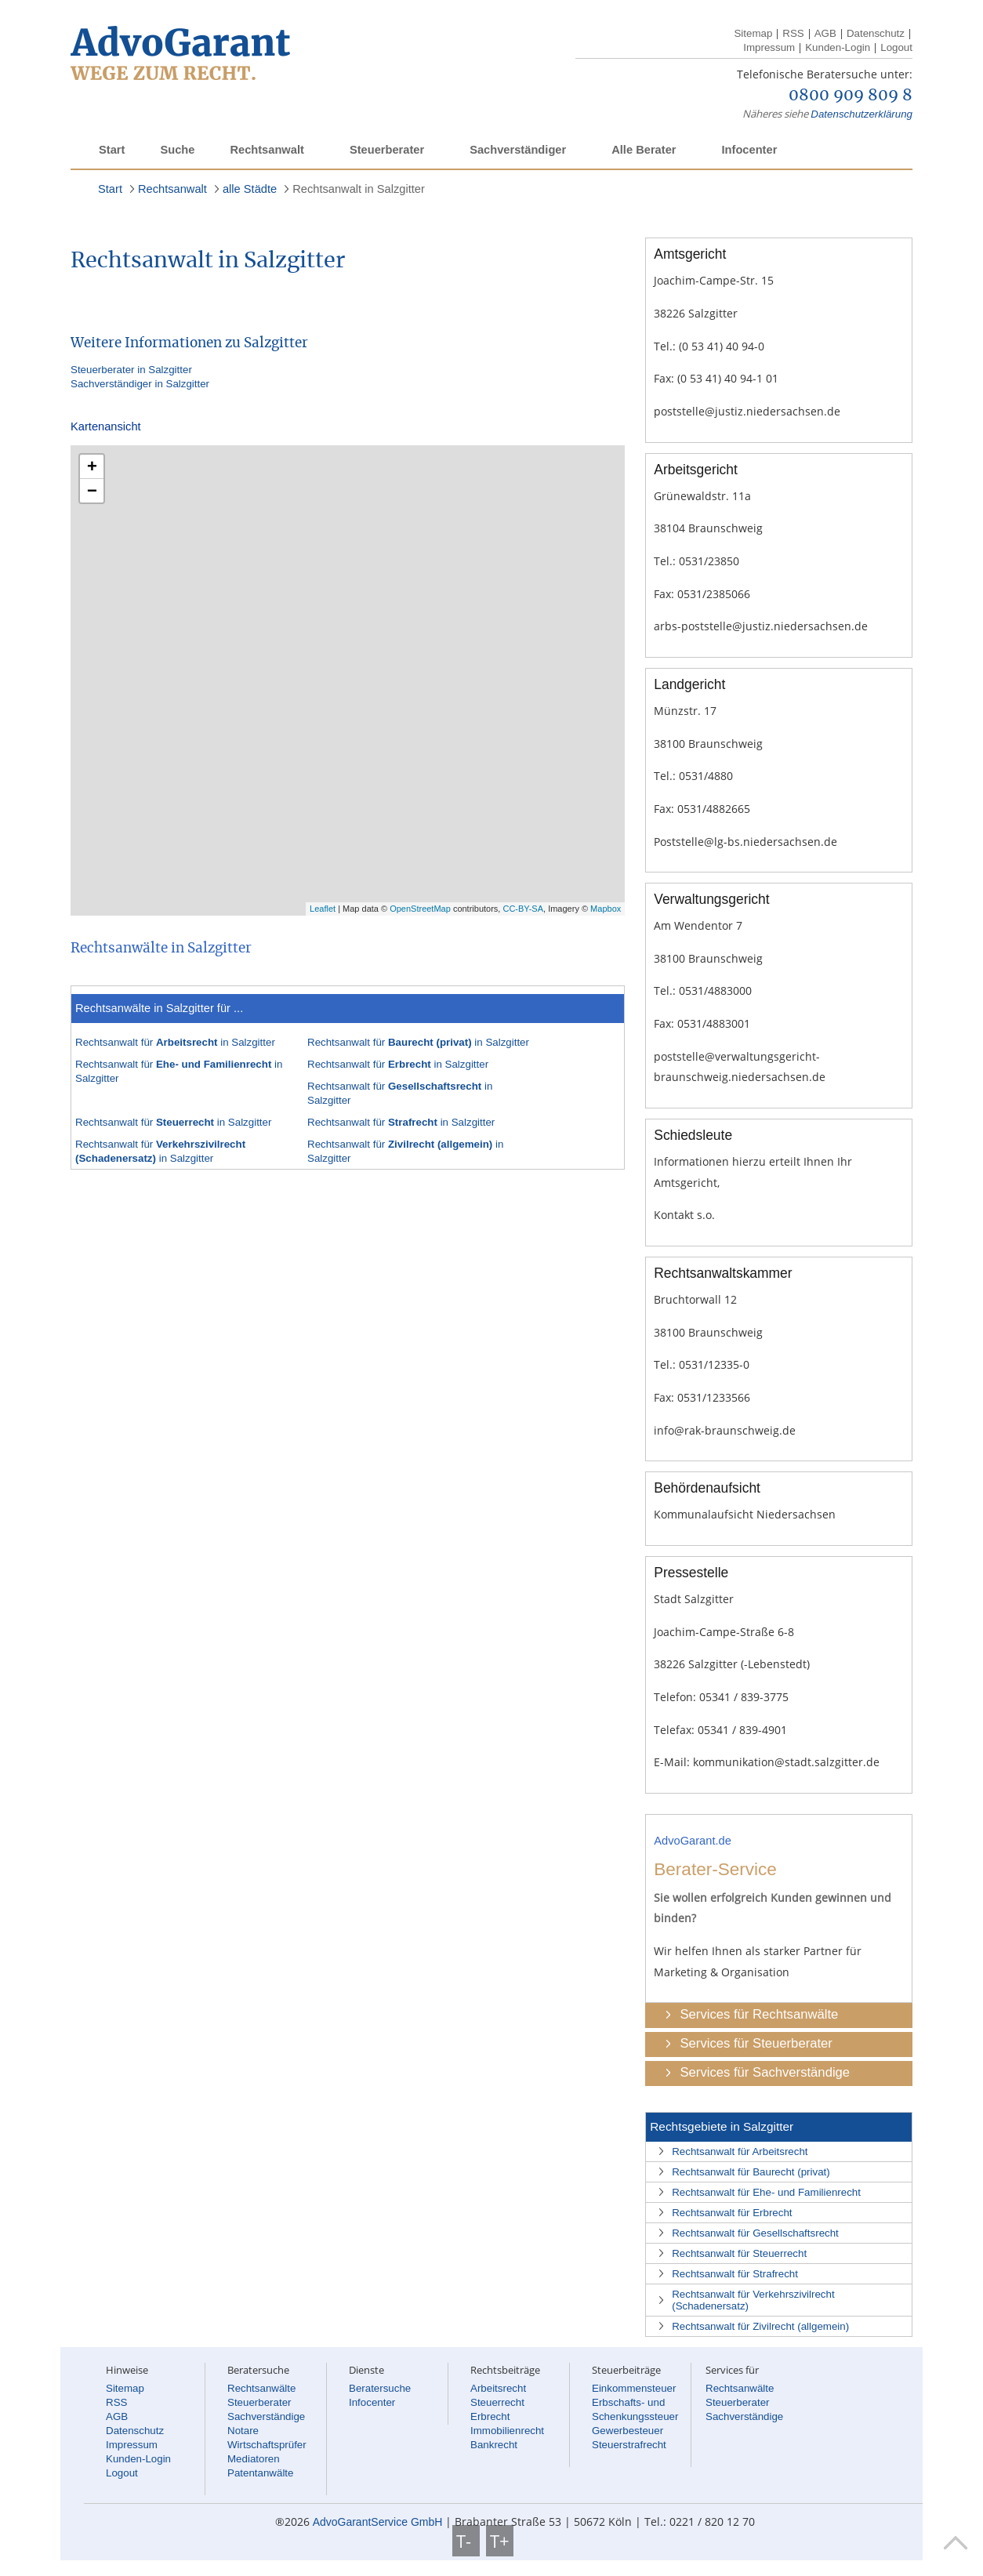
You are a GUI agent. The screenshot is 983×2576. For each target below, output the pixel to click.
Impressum (769, 47)
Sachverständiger (518, 149)
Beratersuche (380, 2388)
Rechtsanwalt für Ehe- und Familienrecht (766, 2192)
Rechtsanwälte (261, 2388)
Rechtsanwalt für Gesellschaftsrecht (755, 2233)
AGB (825, 33)
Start (112, 149)
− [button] (92, 490)
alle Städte (250, 189)
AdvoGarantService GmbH (378, 2522)
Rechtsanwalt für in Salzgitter (175, 1042)
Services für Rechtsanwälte (759, 2014)
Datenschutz (876, 33)
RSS (792, 33)
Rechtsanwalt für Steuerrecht (739, 2253)
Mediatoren (253, 2459)
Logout (896, 47)
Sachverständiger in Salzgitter (140, 384)
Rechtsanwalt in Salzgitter (358, 189)
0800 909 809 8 (850, 95)
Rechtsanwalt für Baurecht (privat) (750, 2172)
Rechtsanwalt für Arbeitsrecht (739, 2151)
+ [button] (92, 466)
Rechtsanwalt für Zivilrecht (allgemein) (760, 2326)
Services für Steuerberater (756, 2043)
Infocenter (749, 149)
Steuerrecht (497, 2402)
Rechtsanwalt (266, 149)
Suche (177, 149)
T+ (500, 2540)
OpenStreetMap (420, 908)
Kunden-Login (837, 47)
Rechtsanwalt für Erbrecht (732, 2213)
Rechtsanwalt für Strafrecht (735, 2274)
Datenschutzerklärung (861, 114)
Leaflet (323, 908)
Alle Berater (643, 149)
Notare (243, 2430)
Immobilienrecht (507, 2430)
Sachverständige (266, 2416)
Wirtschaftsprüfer (267, 2445)
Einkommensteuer (634, 2388)
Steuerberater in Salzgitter (131, 370)
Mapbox (605, 908)
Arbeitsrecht (498, 2388)
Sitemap (753, 33)
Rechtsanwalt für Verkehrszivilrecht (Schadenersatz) (753, 2300)
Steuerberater (387, 149)
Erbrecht (490, 2416)
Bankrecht (493, 2445)
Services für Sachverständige (765, 2072)
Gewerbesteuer (627, 2430)
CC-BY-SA (522, 908)
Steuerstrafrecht (629, 2445)
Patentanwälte (260, 2473)
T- (466, 2540)
